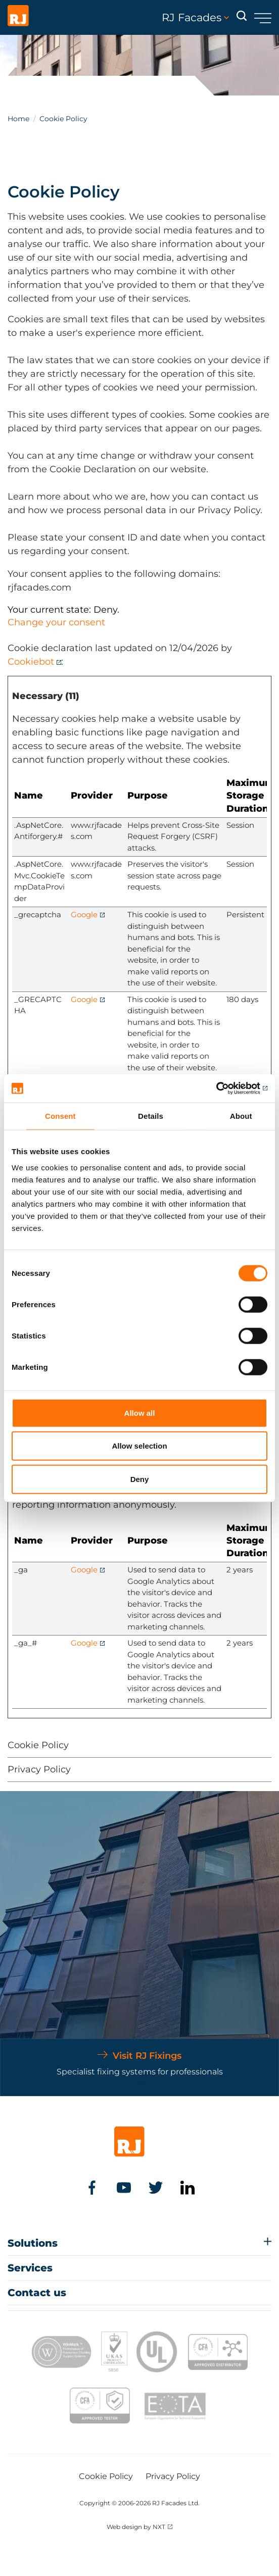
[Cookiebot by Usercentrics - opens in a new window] (223, 1088)
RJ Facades (195, 17)
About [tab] (241, 1115)
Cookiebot (31, 661)
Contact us (37, 2293)
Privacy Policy (39, 1769)
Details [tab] (150, 1115)
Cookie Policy (38, 1745)
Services (30, 2268)
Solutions (33, 2243)
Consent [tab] (60, 1115)
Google (84, 914)
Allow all (139, 1412)
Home (18, 118)
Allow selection (139, 1446)
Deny (139, 1478)
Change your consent (56, 622)
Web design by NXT (136, 2527)
